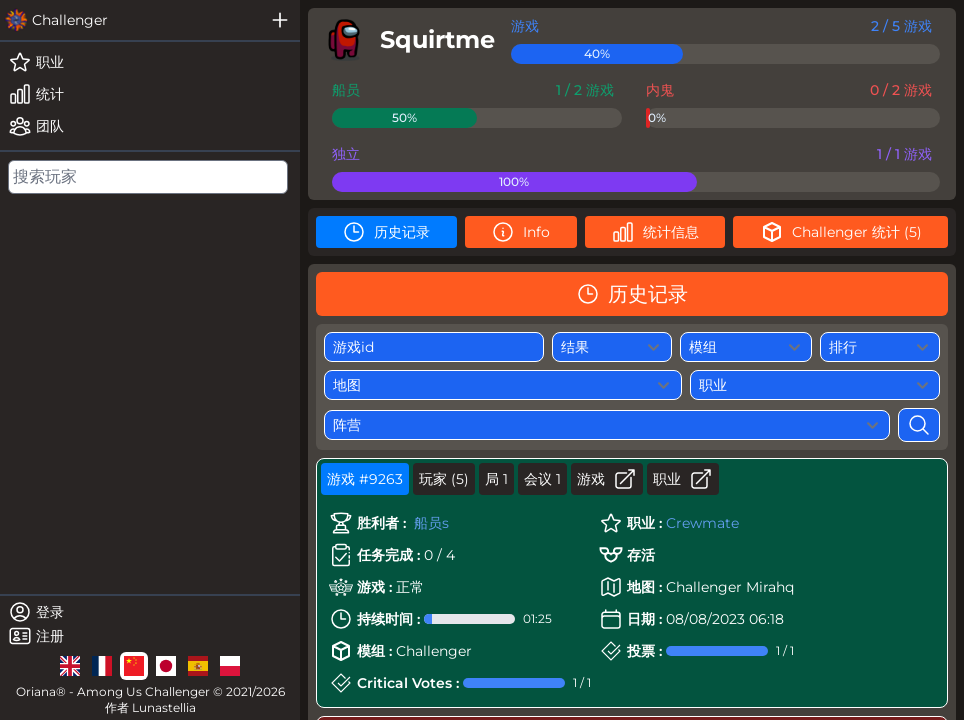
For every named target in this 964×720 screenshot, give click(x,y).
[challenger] (130, 20)
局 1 (496, 479)
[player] (405, 40)
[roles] (150, 62)
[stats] (150, 94)
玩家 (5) (444, 479)
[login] (150, 612)
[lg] (70, 666)
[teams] (150, 126)
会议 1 (542, 479)
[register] (150, 636)
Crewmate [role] (702, 523)
